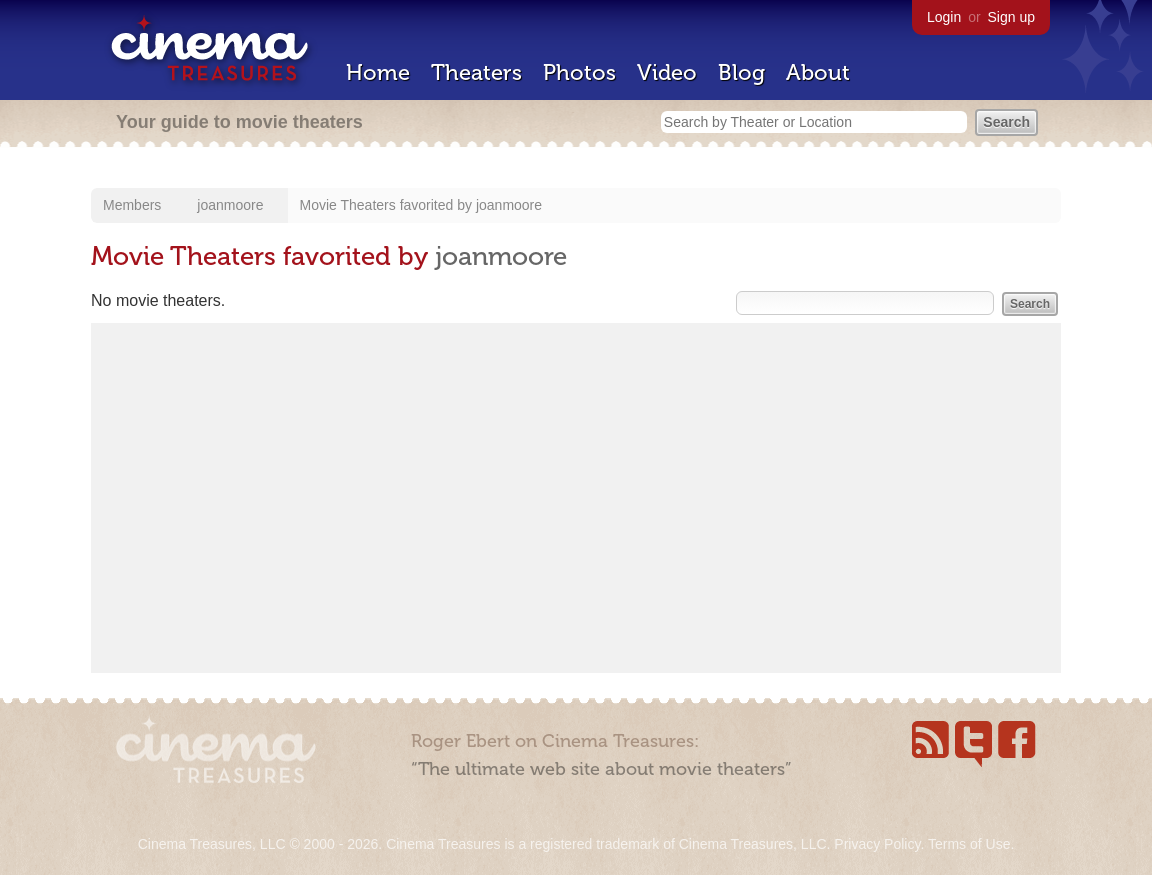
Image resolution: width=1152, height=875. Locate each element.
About (818, 72)
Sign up (1011, 17)
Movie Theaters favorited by (388, 205)
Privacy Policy (877, 844)
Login (944, 17)
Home (378, 72)
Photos (579, 72)
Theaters (476, 72)
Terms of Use (969, 844)
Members (132, 205)
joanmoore (230, 205)
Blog (741, 72)
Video (667, 72)
